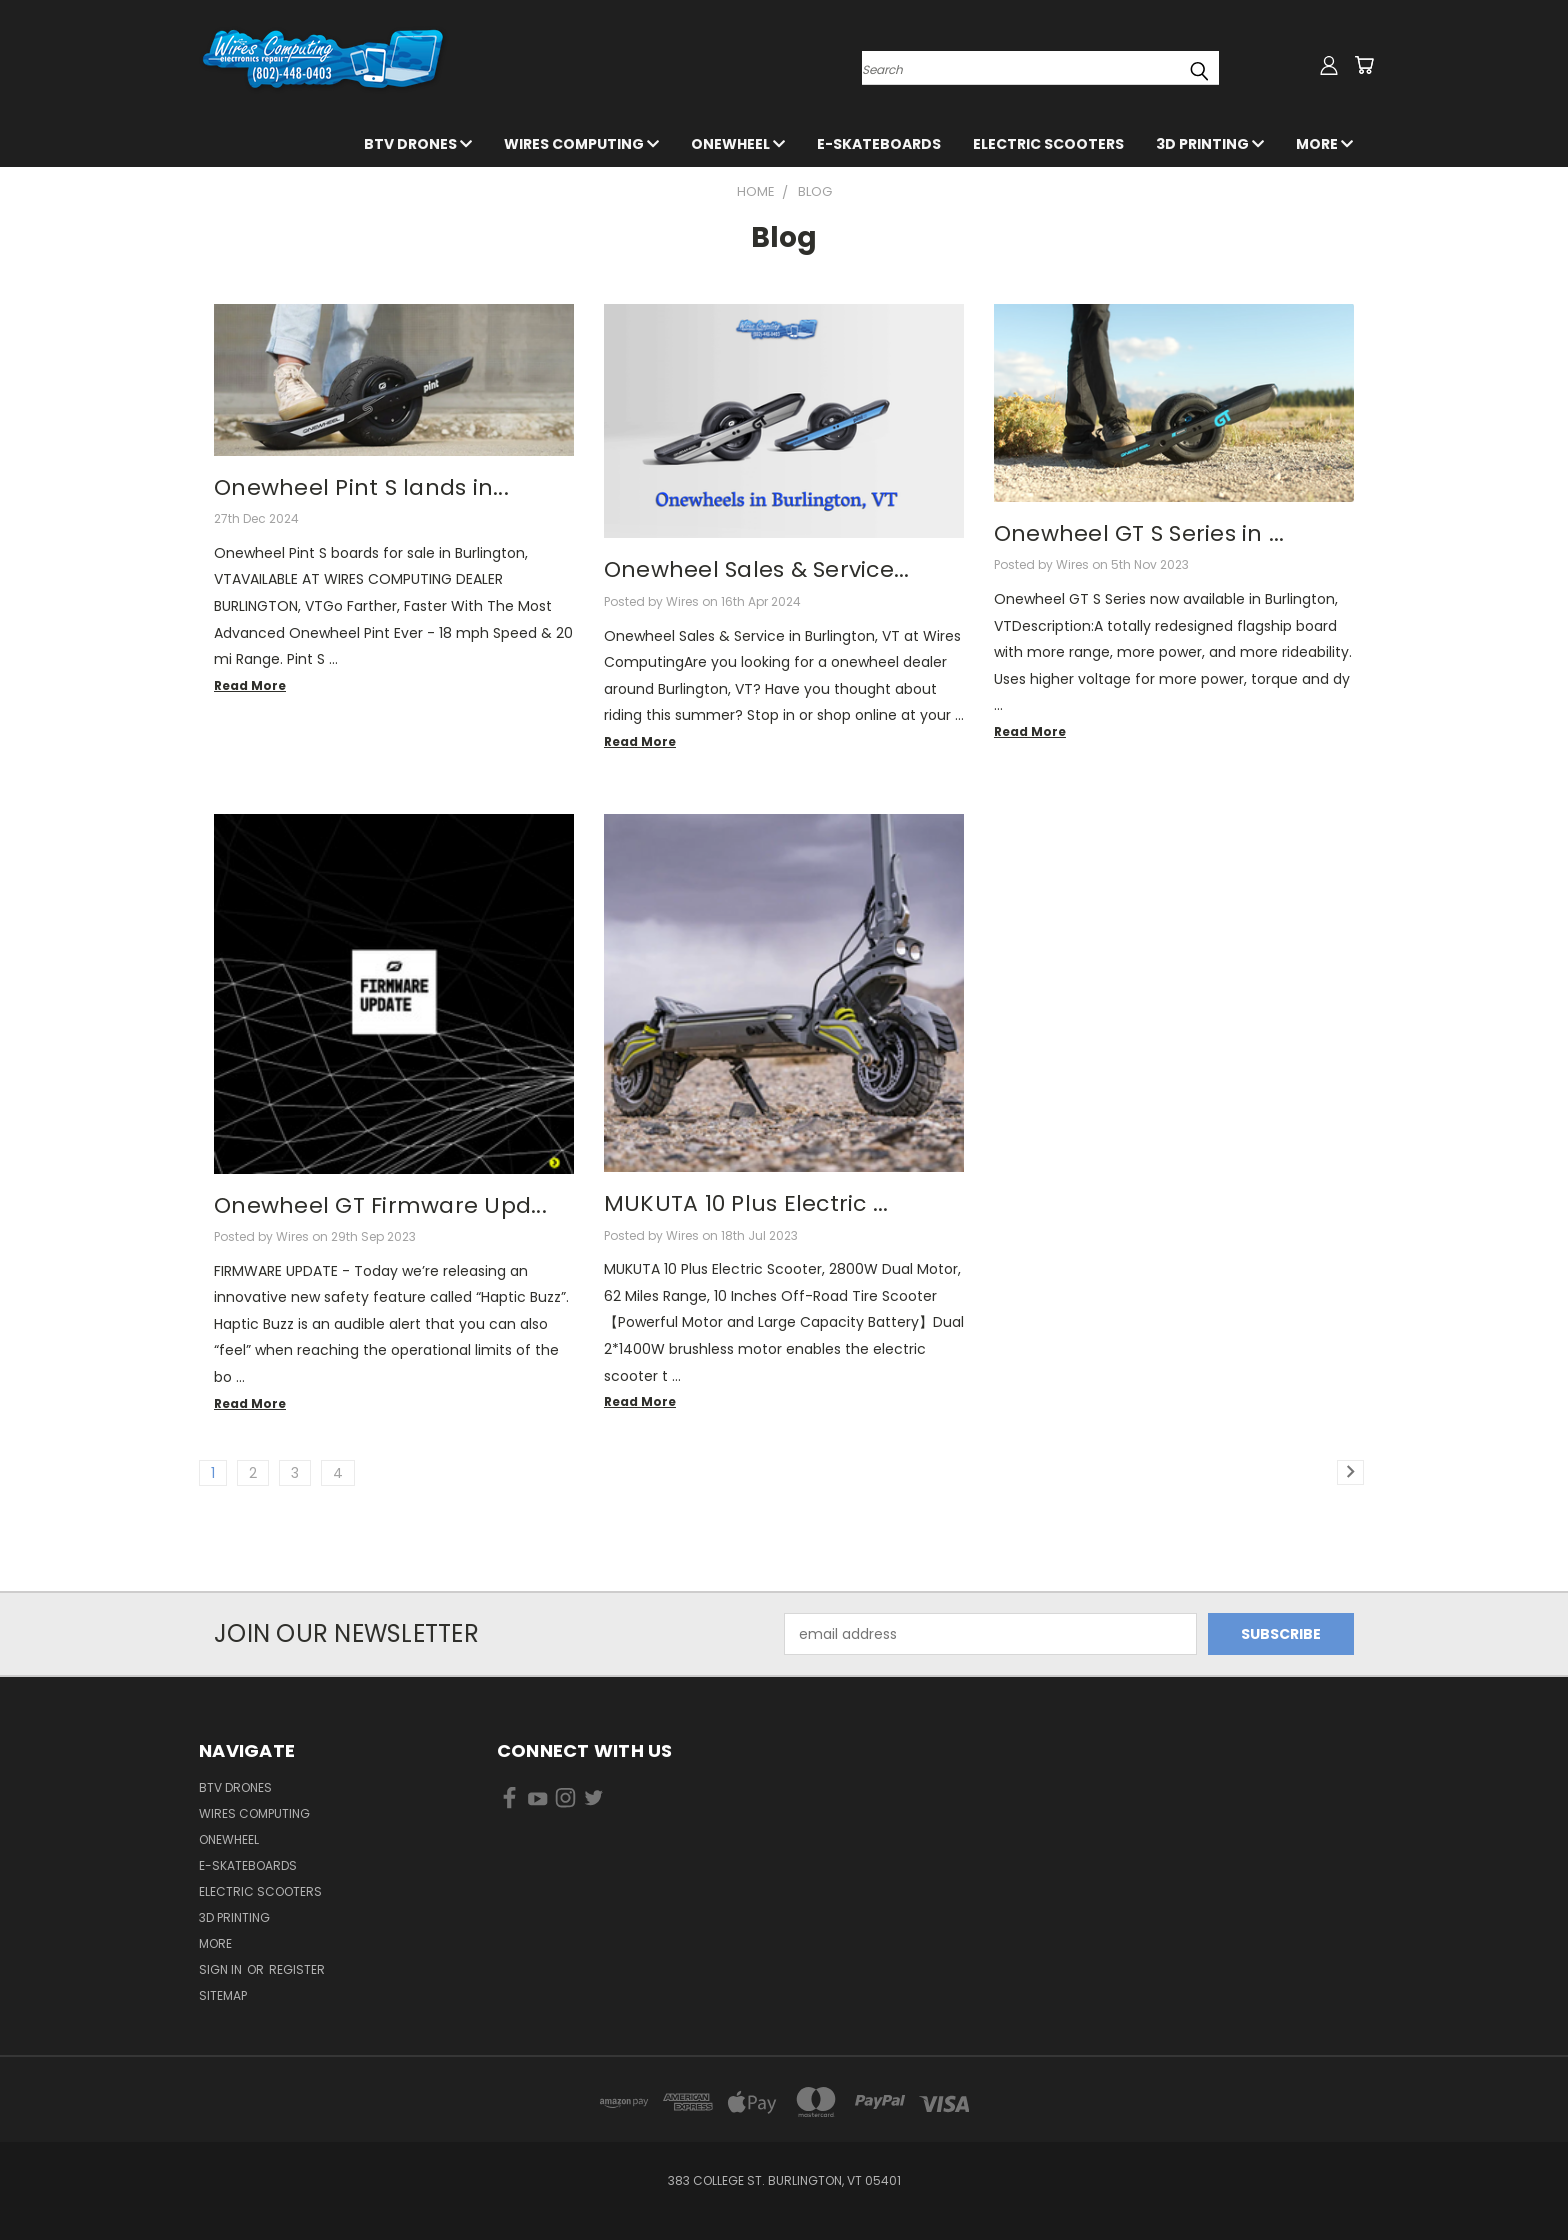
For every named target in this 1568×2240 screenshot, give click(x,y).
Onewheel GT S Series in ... (1139, 533)
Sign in (222, 1969)
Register (297, 1969)
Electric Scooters (1048, 144)
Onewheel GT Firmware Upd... (380, 1205)
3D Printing (1210, 144)
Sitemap (223, 1995)
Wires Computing (581, 144)
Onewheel (738, 144)
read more (250, 685)
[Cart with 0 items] (1364, 65)
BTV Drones (418, 144)
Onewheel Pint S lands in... (361, 487)
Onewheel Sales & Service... (757, 569)
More (1324, 144)
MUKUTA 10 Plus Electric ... (746, 1203)
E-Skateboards (879, 144)
